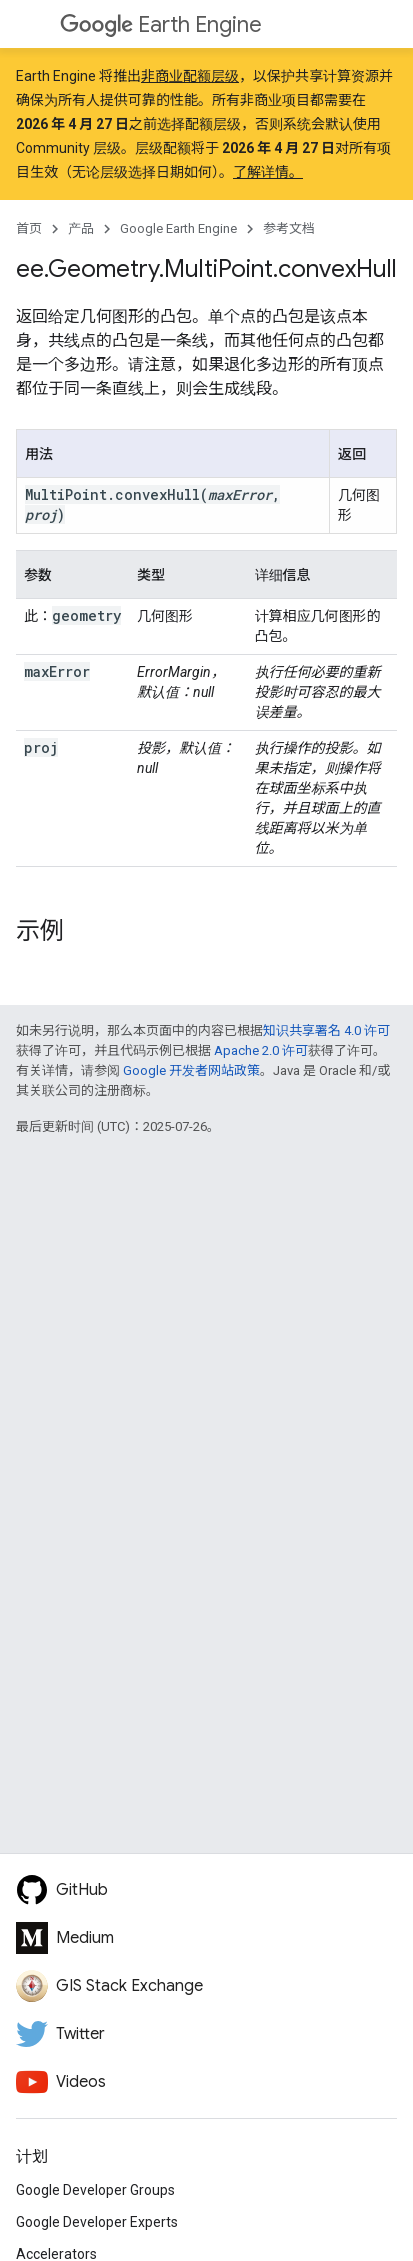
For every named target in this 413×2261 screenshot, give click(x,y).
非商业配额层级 (190, 76)
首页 (29, 228)
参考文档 (289, 228)
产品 (81, 228)
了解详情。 (268, 172)
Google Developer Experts (97, 2222)
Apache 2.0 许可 (261, 1050)
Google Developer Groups (95, 2190)
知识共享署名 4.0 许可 (326, 1030)
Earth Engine (161, 24)
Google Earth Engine (178, 228)
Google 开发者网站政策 (191, 1070)
